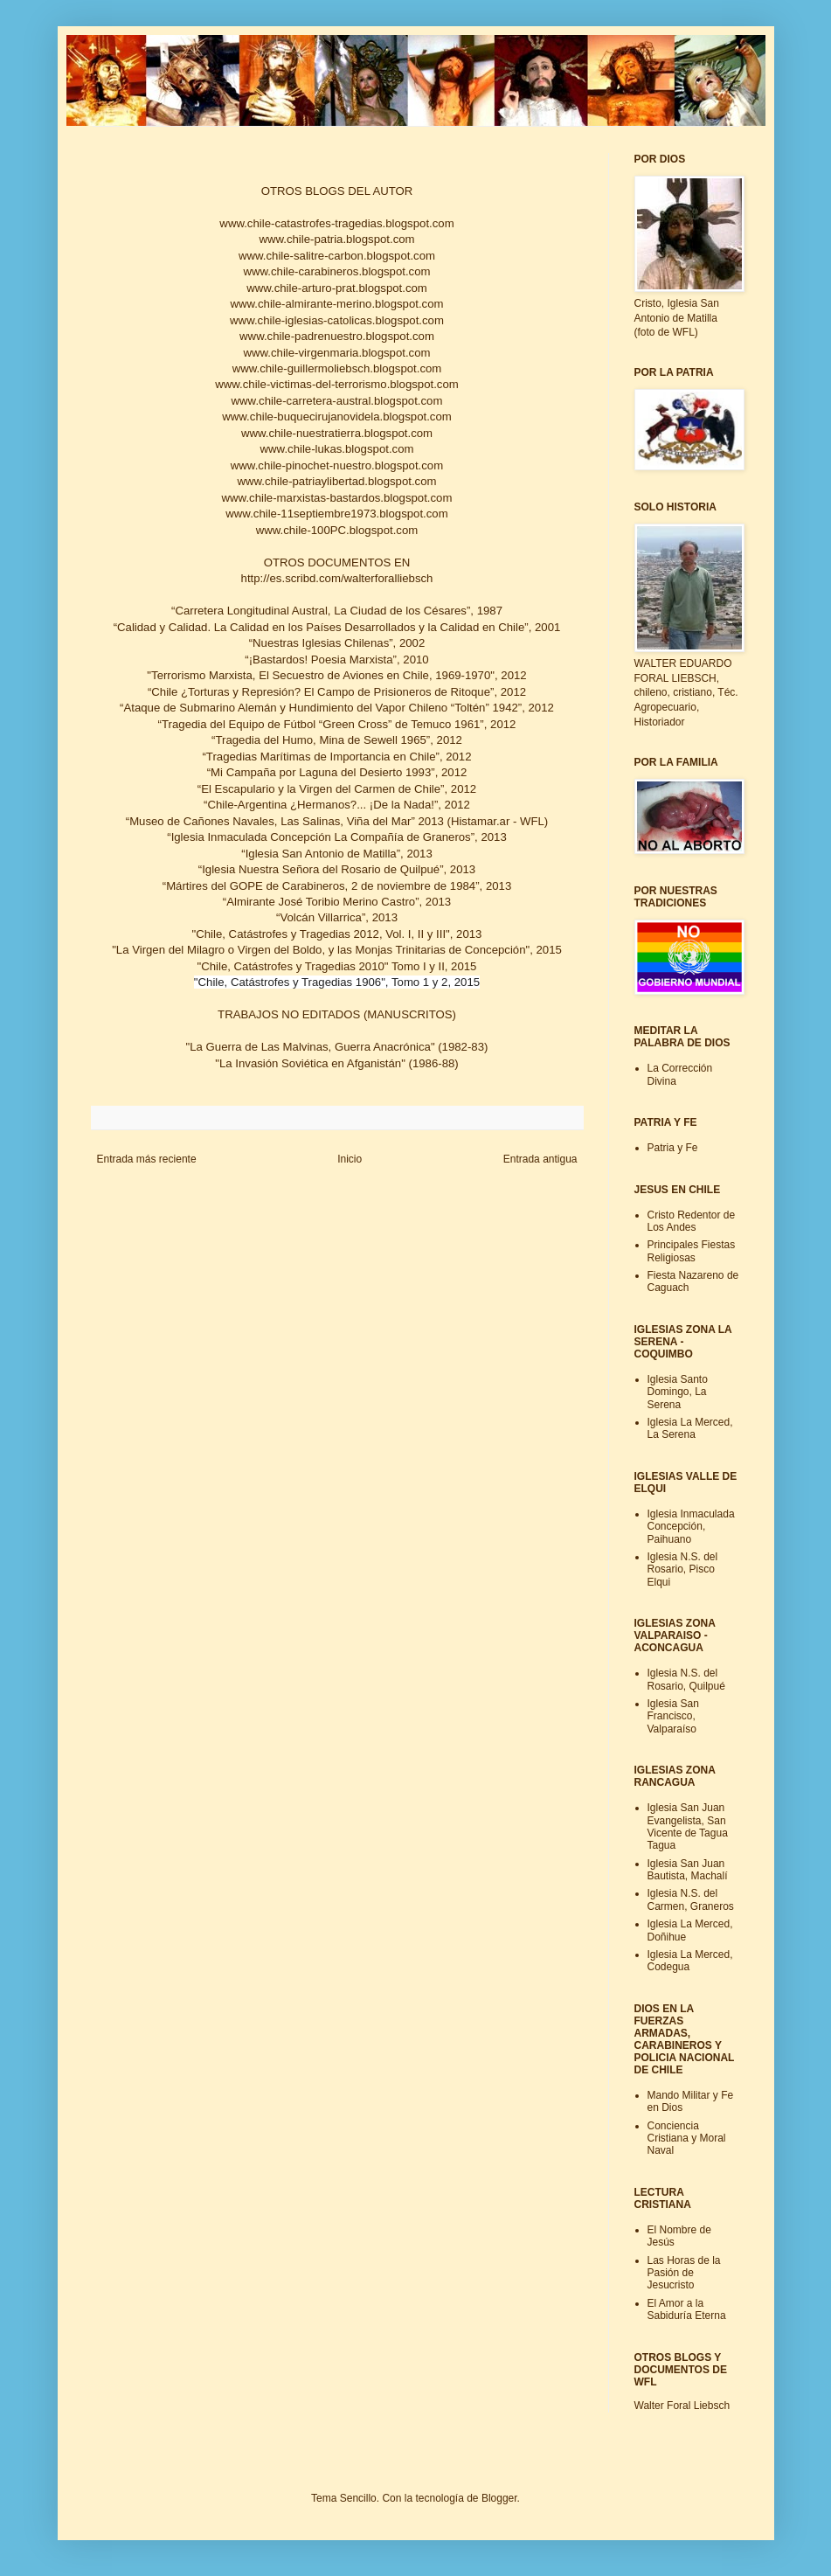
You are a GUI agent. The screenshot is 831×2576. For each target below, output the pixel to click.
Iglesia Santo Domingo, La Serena (677, 1392)
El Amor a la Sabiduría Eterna (686, 2309)
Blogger (499, 2498)
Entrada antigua (540, 1159)
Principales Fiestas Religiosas (691, 1251)
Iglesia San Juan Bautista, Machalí (687, 1869)
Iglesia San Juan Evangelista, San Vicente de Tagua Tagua (687, 1826)
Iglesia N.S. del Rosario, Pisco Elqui (682, 1569)
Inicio (349, 1159)
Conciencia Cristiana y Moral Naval (686, 2138)
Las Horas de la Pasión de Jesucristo (684, 2273)
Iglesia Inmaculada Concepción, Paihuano (691, 1526)
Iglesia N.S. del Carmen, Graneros (690, 1899)
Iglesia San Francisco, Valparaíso (673, 1716)
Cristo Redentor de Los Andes (691, 1221)
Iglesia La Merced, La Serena (690, 1428)
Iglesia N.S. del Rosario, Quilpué (686, 1679)
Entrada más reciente (147, 1159)
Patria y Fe (672, 1148)
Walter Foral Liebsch (682, 2405)
